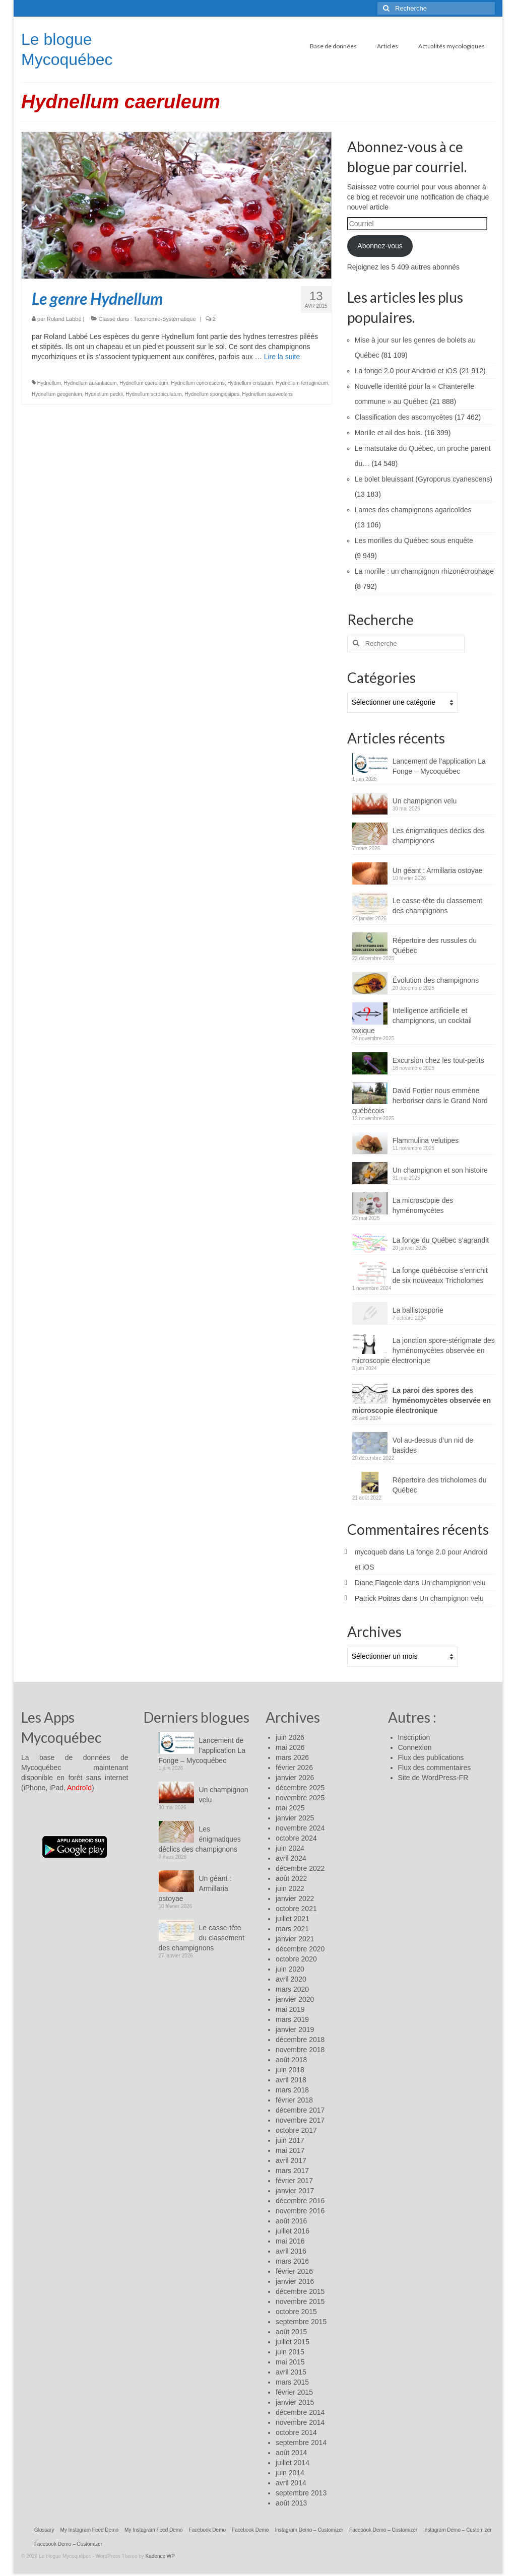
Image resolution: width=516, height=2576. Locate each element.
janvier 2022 (295, 1898)
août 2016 (291, 2221)
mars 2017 (292, 2170)
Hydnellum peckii (104, 394)
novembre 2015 (300, 2301)
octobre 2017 (296, 2130)
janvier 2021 (295, 1939)
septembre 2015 (301, 2322)
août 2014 (291, 2453)
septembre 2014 (301, 2442)
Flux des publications (431, 1757)
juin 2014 (290, 2473)
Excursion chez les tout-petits (438, 1060)
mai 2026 (290, 1747)
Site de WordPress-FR (433, 1778)
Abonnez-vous (380, 246)
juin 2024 (290, 1848)
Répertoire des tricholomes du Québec (440, 1485)
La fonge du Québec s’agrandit (441, 1240)
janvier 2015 (295, 2402)
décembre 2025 (300, 1788)
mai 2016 (290, 2241)
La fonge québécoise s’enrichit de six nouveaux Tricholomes (440, 1275)
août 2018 (291, 2060)
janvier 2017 (295, 2191)
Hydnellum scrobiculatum (153, 394)
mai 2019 (290, 2009)
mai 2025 (290, 1808)
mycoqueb (371, 1552)
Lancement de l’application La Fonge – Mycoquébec (439, 766)
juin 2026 (290, 1737)
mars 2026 (292, 1757)
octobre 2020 (296, 1959)
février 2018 (294, 2100)
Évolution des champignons (436, 980)
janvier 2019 (295, 2029)
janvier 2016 (295, 2281)
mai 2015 (290, 2362)
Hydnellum (49, 383)
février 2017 (294, 2181)
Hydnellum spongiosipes (212, 394)
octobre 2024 (296, 1838)
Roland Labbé (64, 319)
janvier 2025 (295, 1818)
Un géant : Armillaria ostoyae (438, 870)
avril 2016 (291, 2251)
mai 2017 (290, 2150)
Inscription (414, 1737)
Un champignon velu (425, 801)
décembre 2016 (300, 2201)
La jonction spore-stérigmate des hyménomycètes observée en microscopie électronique (423, 1350)
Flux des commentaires (434, 1768)
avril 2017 (291, 2160)
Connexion (415, 1747)
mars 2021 (292, 1929)
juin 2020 (290, 1969)
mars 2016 (292, 2261)
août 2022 (291, 1878)
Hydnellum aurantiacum (90, 383)
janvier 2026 (295, 1778)
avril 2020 (291, 1979)
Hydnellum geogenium (57, 394)
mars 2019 (292, 2019)
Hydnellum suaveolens (267, 394)
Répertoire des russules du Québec (435, 945)
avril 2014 (291, 2483)
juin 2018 (290, 2070)
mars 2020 (292, 1989)
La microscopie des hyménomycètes (423, 1205)
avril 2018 (291, 2080)
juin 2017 (290, 2140)
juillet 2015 (292, 2342)
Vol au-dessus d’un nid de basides (433, 1445)
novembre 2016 (300, 2211)
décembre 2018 (300, 2040)
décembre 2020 (300, 1949)
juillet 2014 (292, 2463)
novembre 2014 (300, 2422)
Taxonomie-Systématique (165, 319)
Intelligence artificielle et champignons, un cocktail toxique (412, 1020)
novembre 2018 (300, 2050)
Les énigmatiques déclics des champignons (439, 836)
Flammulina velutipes (426, 1140)
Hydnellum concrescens (198, 383)
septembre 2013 (301, 2493)
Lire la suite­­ (282, 357)
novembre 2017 (300, 2120)
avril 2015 (291, 2372)
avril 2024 (291, 1858)
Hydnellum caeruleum (143, 383)
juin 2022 (290, 1888)
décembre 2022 (300, 1868)
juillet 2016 (292, 2231)
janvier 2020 (295, 1999)
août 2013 (291, 2503)
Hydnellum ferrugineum (302, 383)
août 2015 (291, 2332)
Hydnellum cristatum (250, 383)
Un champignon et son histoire (440, 1170)
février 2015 (294, 2392)
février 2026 (294, 1768)
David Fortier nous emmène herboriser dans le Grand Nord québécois (420, 1101)
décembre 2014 (300, 2412)
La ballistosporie (418, 1310)
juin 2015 (290, 2352)
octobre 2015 (296, 2312)
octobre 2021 (296, 1909)
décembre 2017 (300, 2110)
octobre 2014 (296, 2432)
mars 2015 (292, 2382)
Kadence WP (160, 2556)
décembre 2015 (300, 2291)
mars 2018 (292, 2090)
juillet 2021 (292, 1919)
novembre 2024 (300, 1828)
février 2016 (294, 2271)
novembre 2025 (300, 1798)
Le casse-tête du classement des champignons (437, 906)
